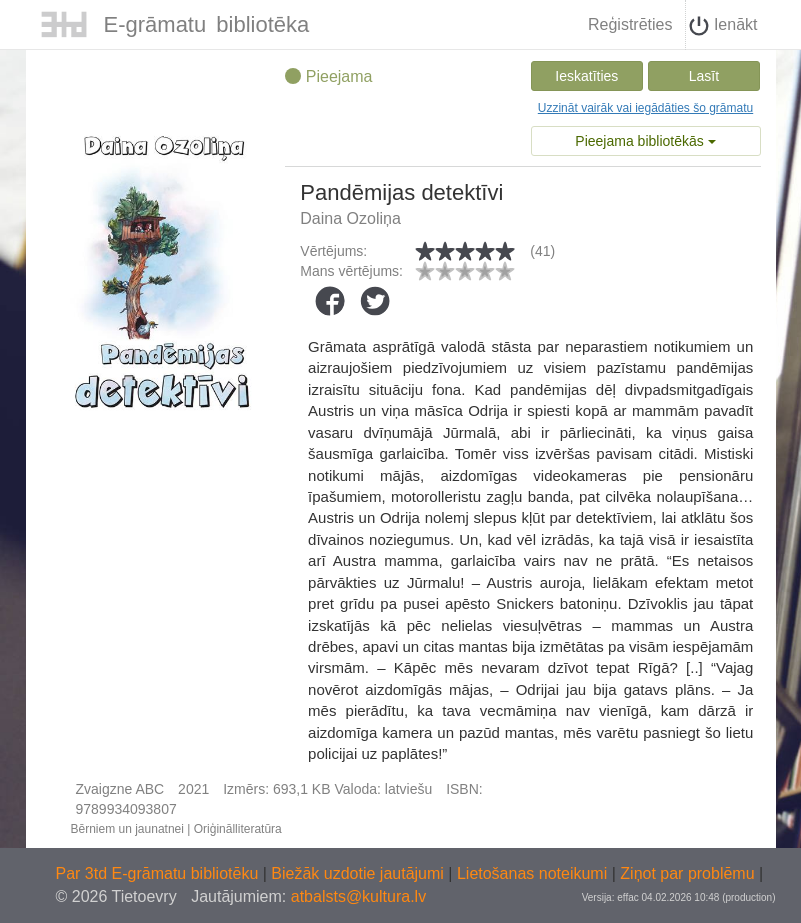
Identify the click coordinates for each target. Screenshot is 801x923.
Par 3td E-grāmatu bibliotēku (159, 873)
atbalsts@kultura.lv (358, 896)
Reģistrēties (630, 24)
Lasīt (704, 76)
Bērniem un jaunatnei (127, 829)
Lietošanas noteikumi (534, 873)
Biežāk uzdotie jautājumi (359, 873)
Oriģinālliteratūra (238, 829)
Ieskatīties (586, 76)
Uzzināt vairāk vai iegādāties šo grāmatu (645, 108)
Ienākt (723, 26)
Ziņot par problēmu (687, 873)
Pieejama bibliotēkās (645, 141)
